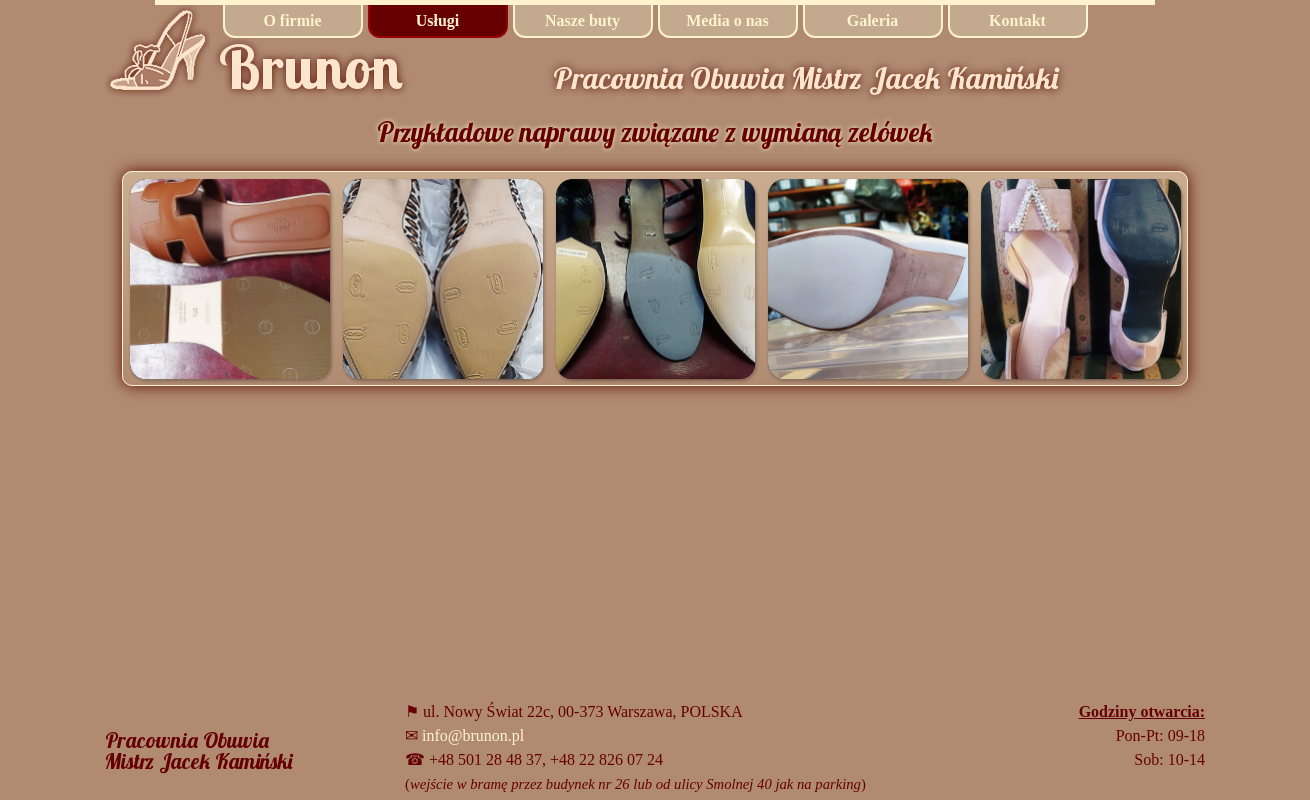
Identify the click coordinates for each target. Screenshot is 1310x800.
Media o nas (727, 20)
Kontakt (1017, 20)
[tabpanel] (205, 751)
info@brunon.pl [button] (473, 735)
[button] (229, 278)
